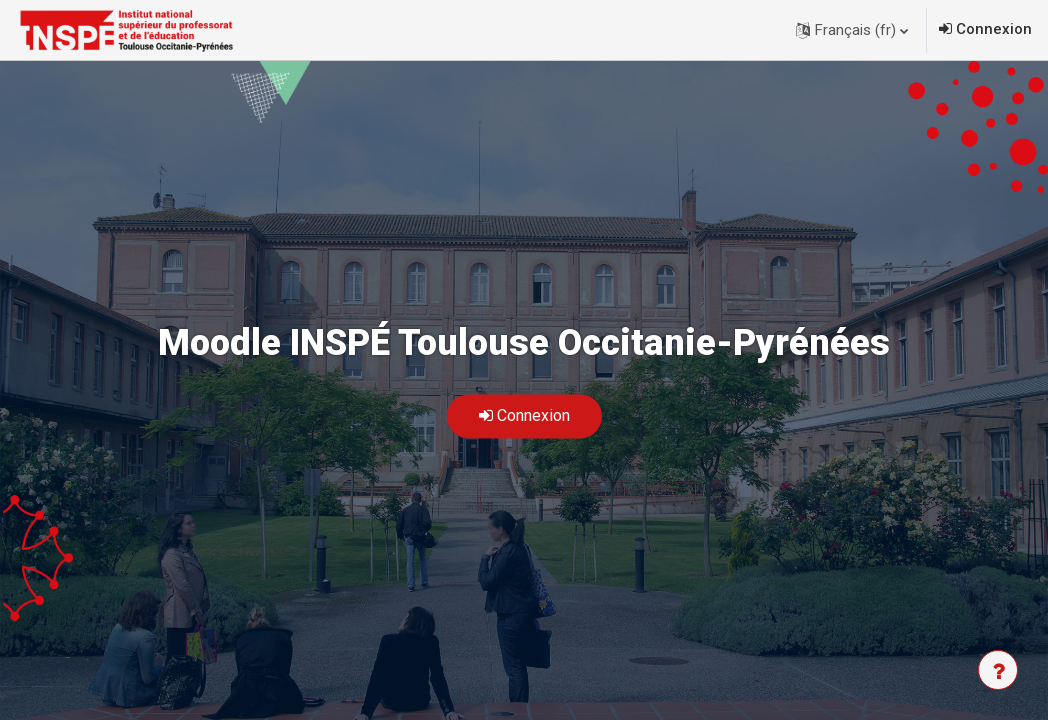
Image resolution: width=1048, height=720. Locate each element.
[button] (852, 30)
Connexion (994, 29)
